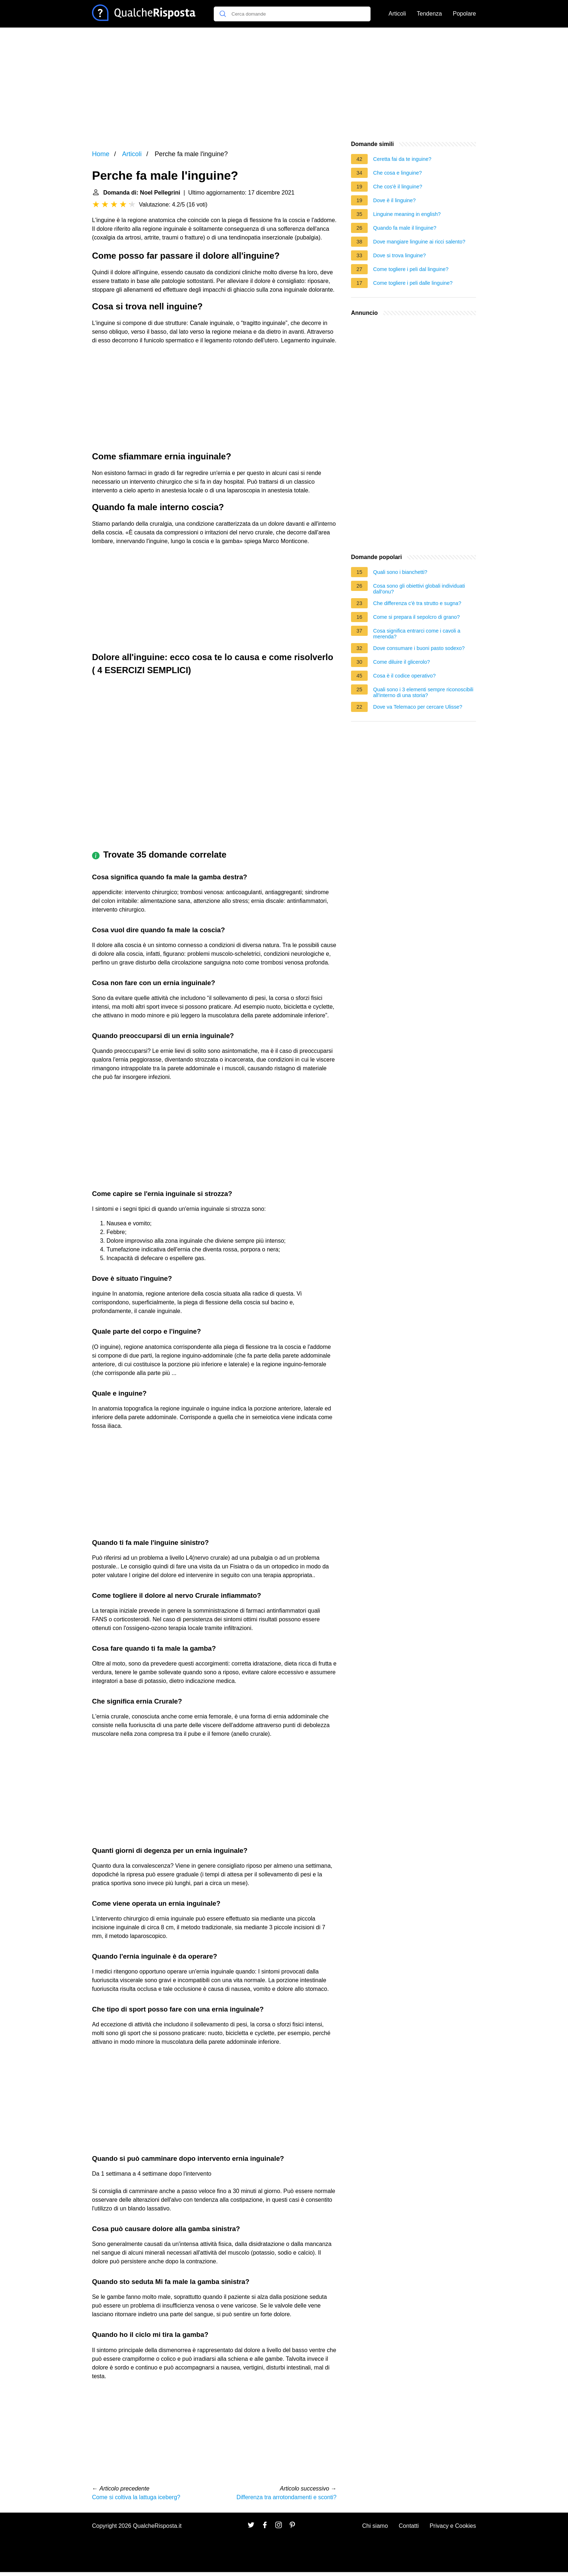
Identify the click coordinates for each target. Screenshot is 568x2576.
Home (100, 154)
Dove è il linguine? (394, 200)
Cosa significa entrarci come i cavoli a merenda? (416, 633)
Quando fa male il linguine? (404, 228)
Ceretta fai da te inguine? (402, 159)
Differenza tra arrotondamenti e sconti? (287, 2497)
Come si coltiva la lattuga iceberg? (136, 2497)
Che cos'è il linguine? (397, 186)
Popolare (464, 14)
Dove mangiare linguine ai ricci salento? (419, 242)
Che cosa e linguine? (397, 173)
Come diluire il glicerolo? (401, 662)
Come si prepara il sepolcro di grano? (416, 617)
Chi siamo (375, 2526)
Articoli (397, 14)
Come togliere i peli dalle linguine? (412, 283)
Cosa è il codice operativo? (404, 676)
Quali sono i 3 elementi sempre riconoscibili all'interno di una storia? (423, 692)
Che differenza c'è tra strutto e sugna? (417, 603)
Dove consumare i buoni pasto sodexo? (419, 648)
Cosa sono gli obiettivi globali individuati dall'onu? (419, 589)
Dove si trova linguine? (399, 255)
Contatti (409, 2526)
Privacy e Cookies (453, 2526)
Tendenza (429, 14)
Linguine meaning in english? (406, 214)
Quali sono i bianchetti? (400, 572)
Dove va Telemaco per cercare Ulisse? (417, 707)
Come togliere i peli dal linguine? (410, 269)
